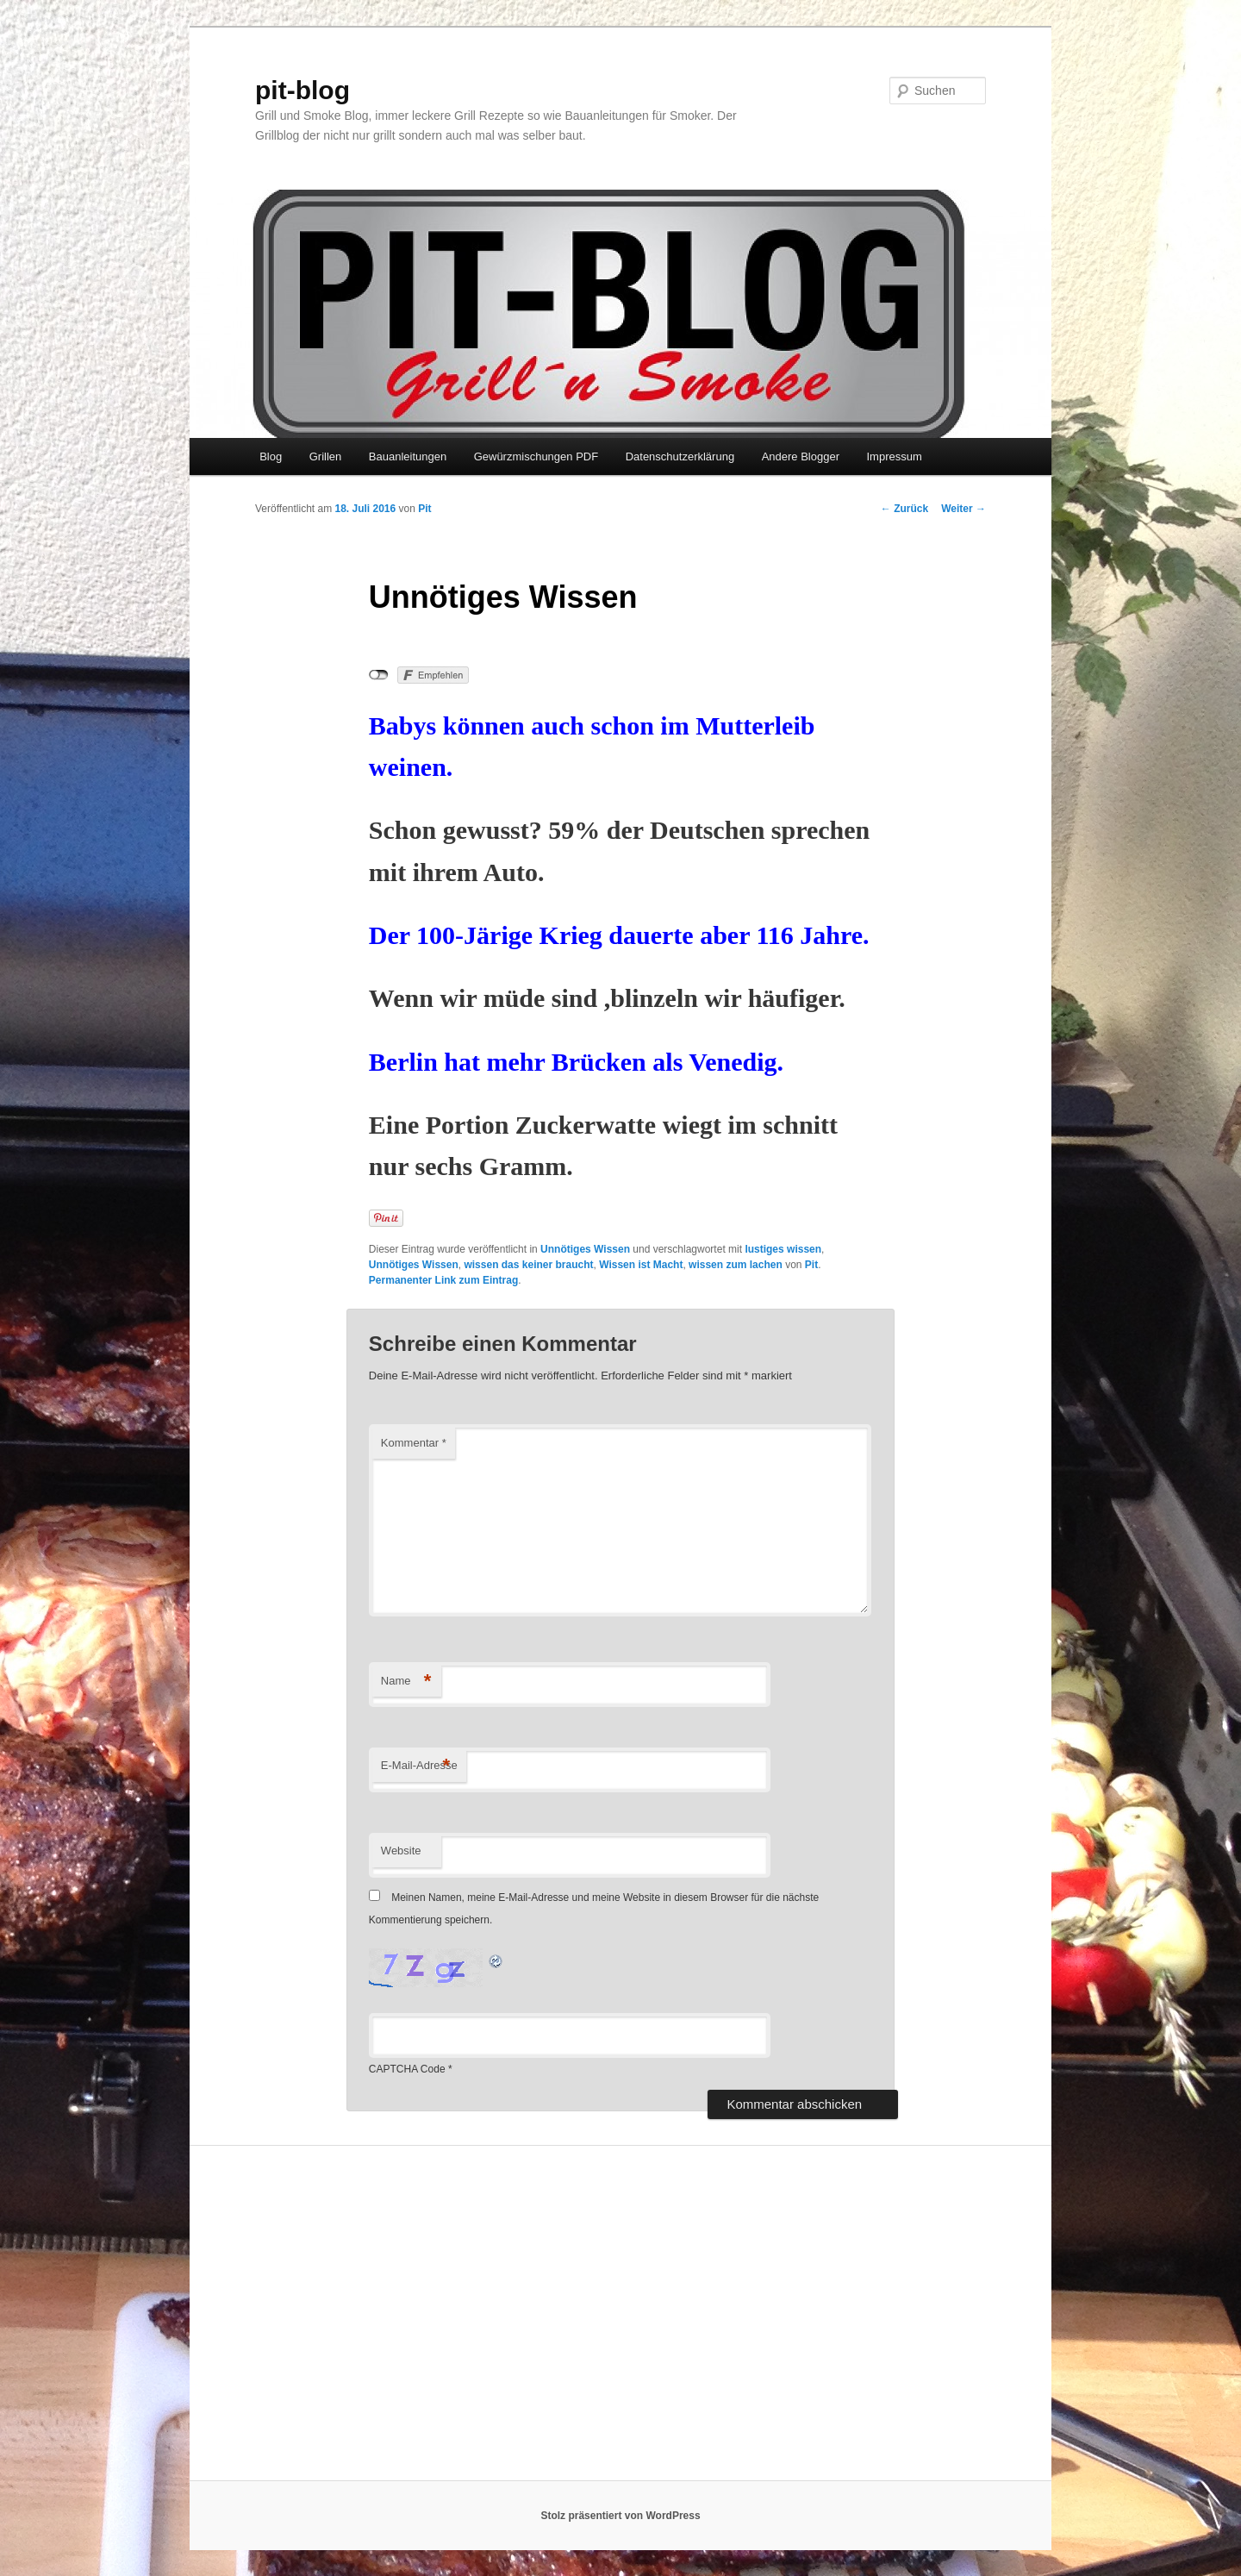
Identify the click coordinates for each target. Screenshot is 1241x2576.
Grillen (325, 456)
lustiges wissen (783, 1249)
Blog (270, 456)
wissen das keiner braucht (528, 1265)
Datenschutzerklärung (680, 456)
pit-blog (302, 90)
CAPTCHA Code (407, 2069)
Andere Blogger (800, 456)
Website (401, 1850)
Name (406, 1681)
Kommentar (413, 1442)
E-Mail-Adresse (419, 1766)
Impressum (893, 456)
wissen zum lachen (736, 1265)
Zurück (904, 509)
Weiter (963, 509)
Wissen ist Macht (641, 1265)
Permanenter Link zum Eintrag (443, 1280)
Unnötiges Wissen (585, 1249)
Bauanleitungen (407, 456)
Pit (424, 509)
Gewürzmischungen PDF (536, 456)
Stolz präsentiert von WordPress (620, 2516)
